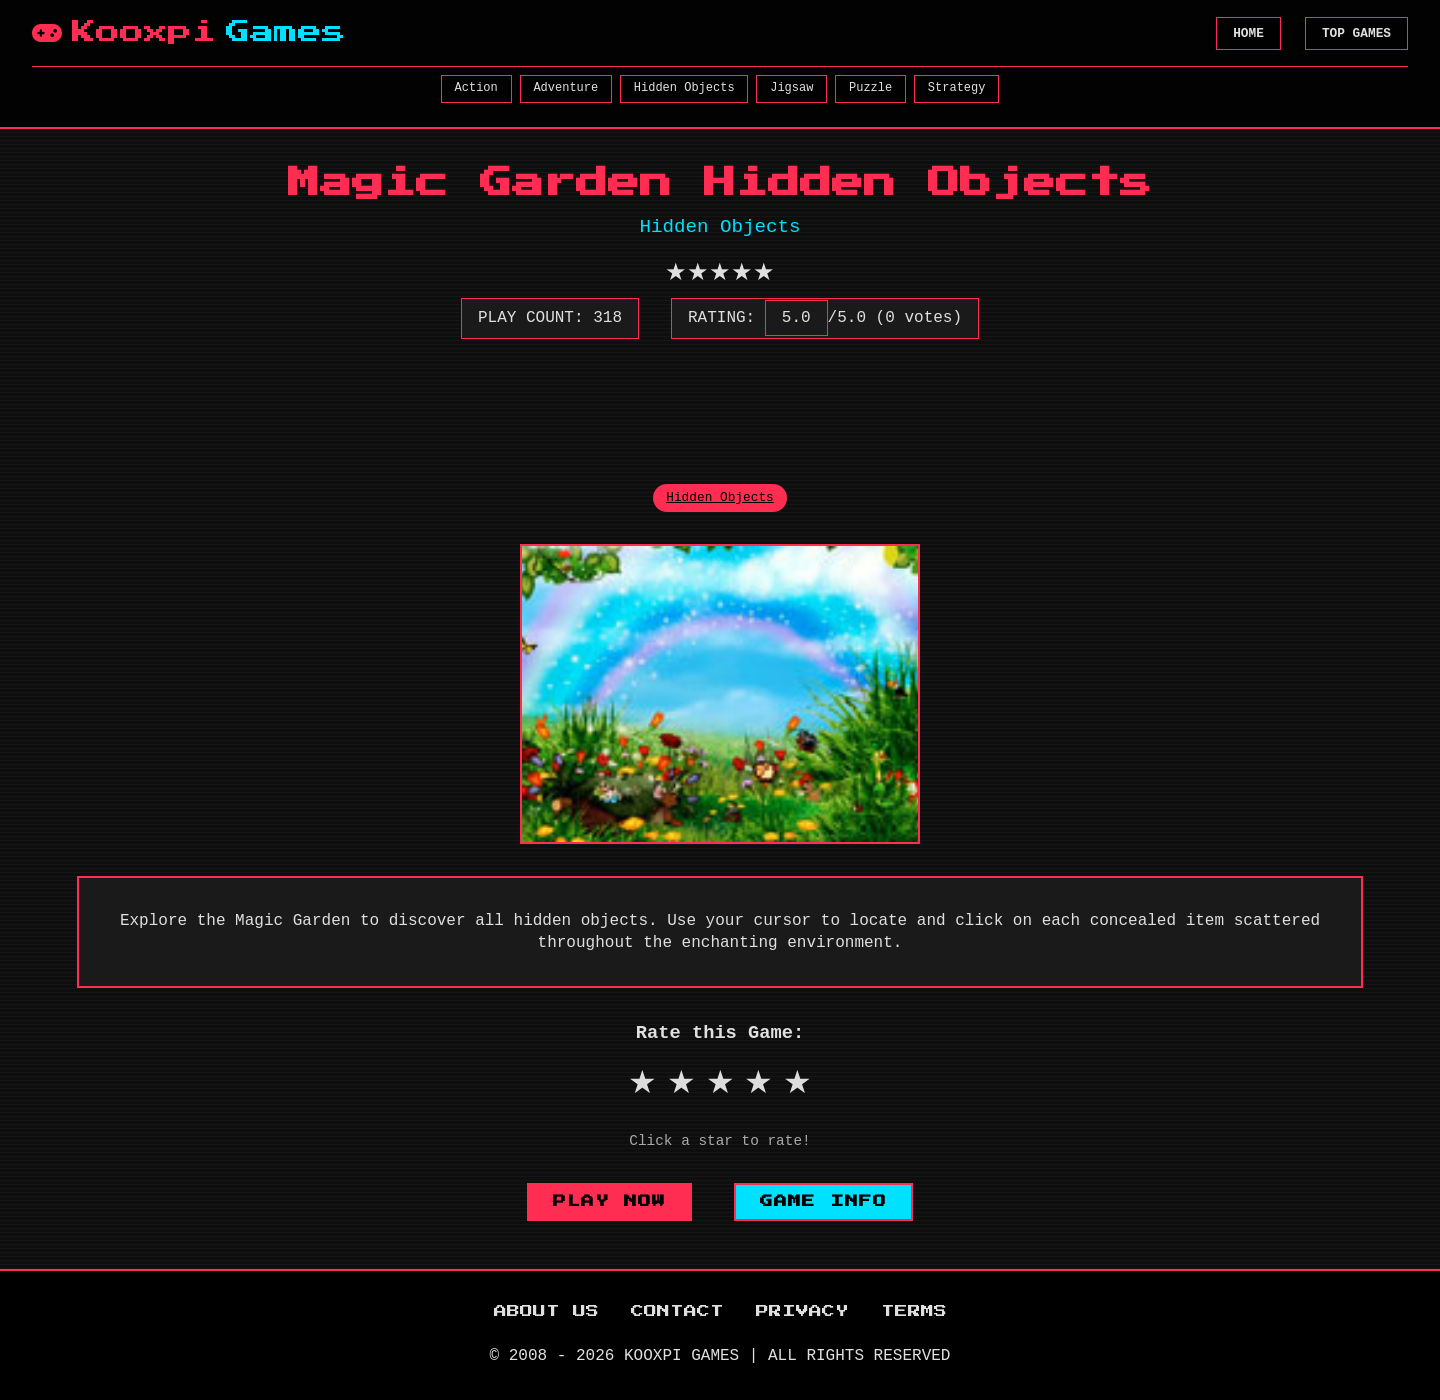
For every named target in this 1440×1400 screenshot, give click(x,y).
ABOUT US (546, 1311)
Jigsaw (791, 88)
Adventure (565, 88)
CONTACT (677, 1311)
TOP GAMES (1356, 33)
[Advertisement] (720, 400)
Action (476, 88)
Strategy (957, 88)
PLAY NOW (609, 1201)
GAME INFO (823, 1201)
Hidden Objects (684, 88)
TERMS (914, 1311)
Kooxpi (189, 33)
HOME (1248, 33)
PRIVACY (802, 1311)
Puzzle (870, 88)
